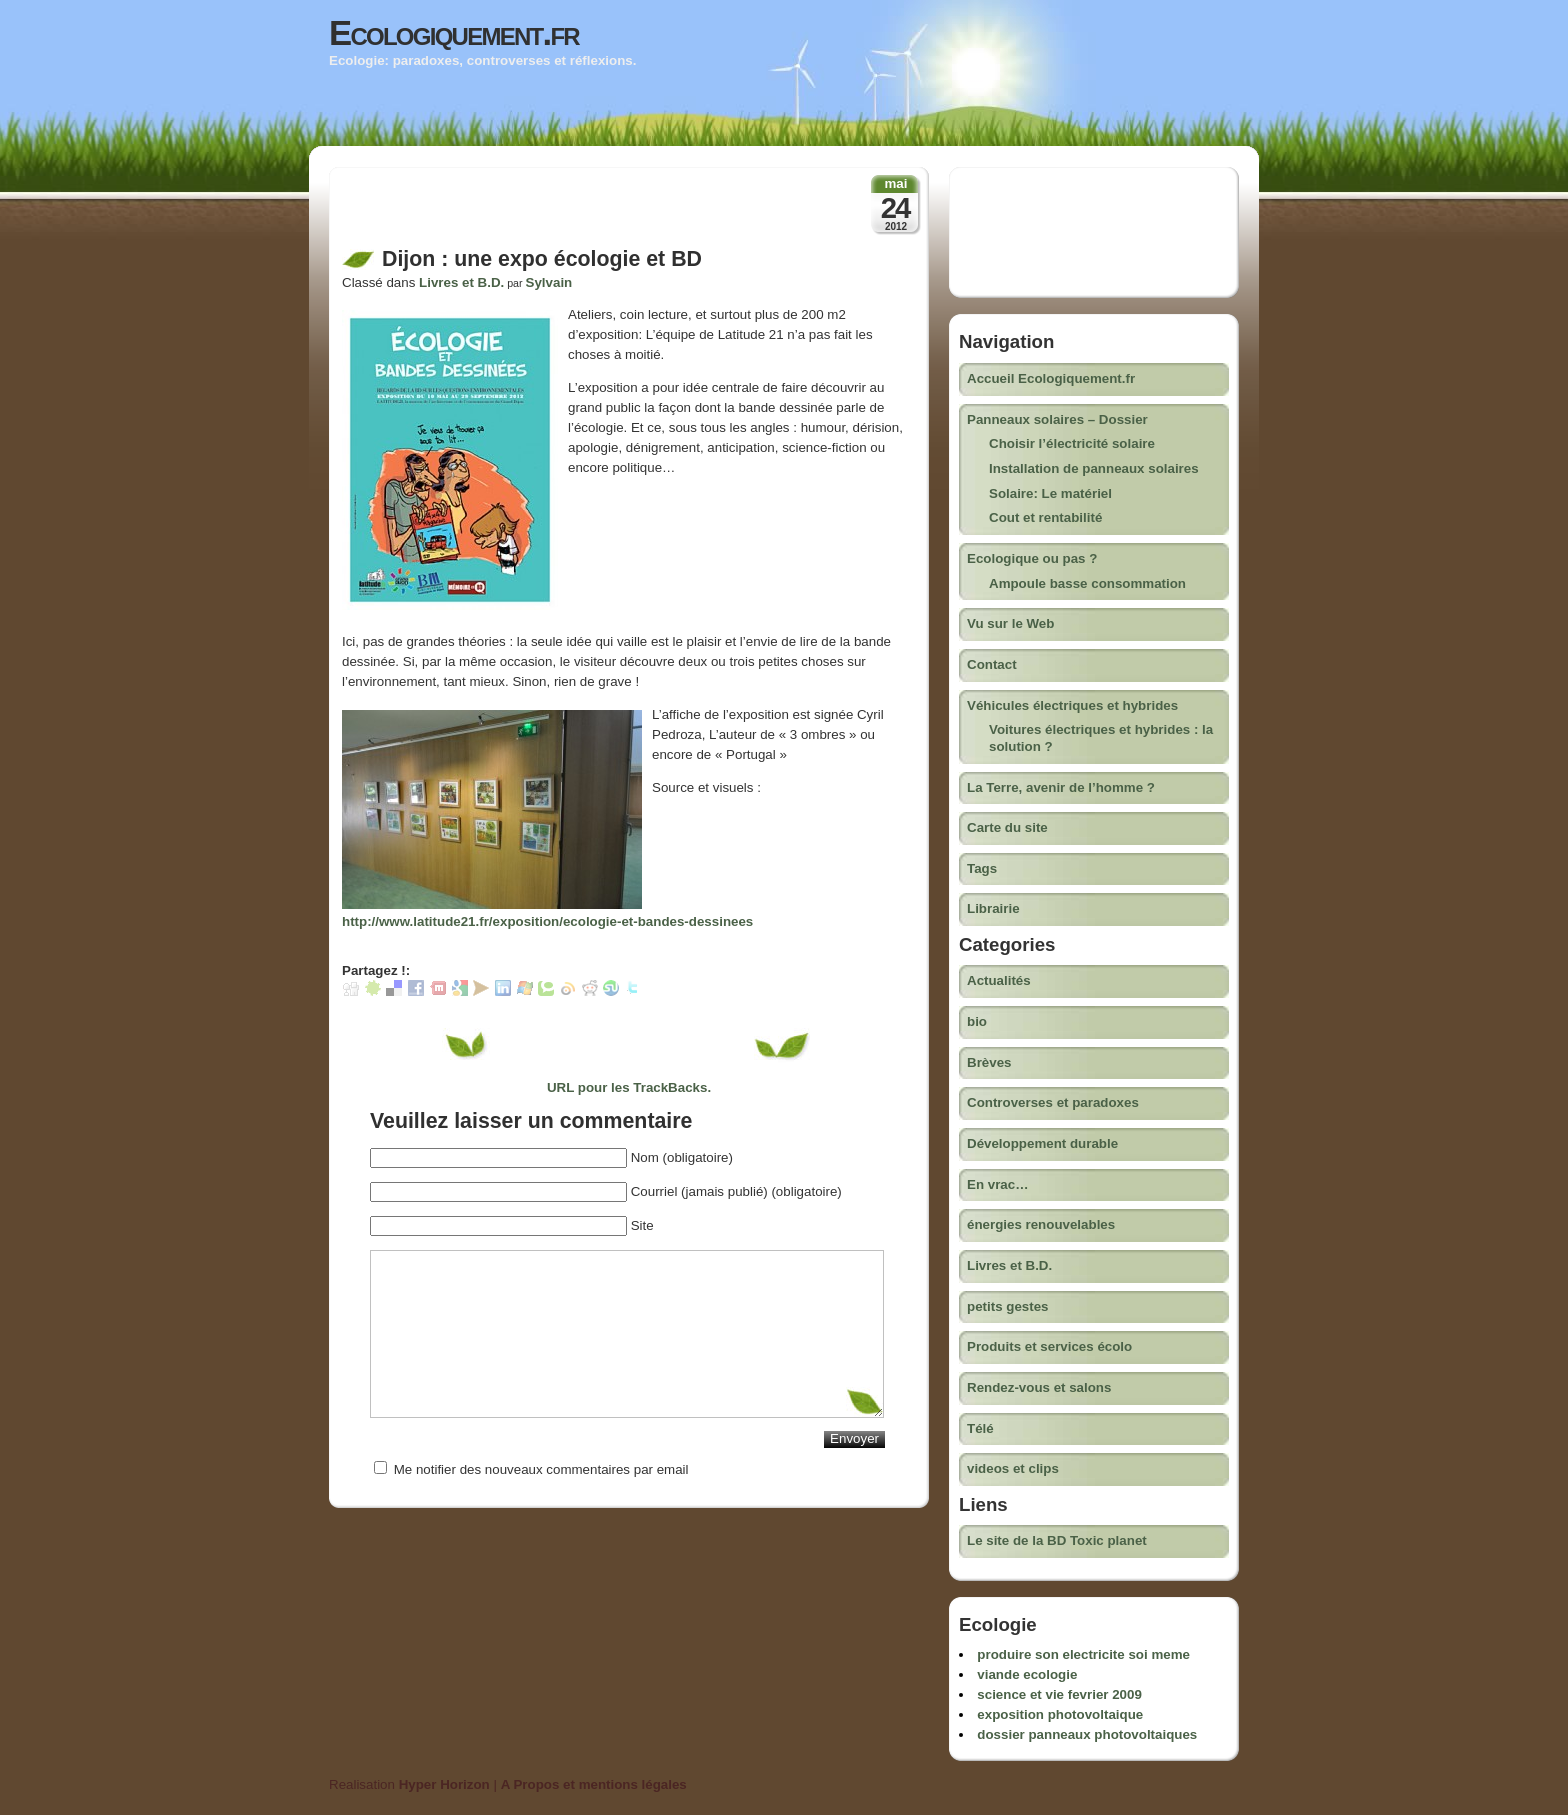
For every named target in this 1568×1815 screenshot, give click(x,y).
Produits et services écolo (1049, 1346)
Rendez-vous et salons (1039, 1387)
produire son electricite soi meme (1083, 1654)
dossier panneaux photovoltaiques (1087, 1734)
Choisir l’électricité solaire (1072, 443)
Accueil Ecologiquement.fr (1051, 378)
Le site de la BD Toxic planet (1057, 1540)
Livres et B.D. (461, 282)
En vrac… (998, 1184)
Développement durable (1042, 1143)
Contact (992, 664)
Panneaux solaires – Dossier (1057, 419)
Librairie (993, 908)
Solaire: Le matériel (1050, 493)
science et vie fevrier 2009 (1059, 1694)
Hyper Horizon (444, 1784)
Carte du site (1007, 827)
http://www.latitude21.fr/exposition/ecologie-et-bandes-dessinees (547, 921)
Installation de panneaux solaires (1094, 468)
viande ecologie (1027, 1674)
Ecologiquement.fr (454, 33)
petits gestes (1007, 1306)
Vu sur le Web (1010, 623)
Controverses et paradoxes (1053, 1102)
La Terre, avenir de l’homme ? (1061, 787)
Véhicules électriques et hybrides (1072, 705)
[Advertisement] (576, 213)
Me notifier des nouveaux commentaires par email (541, 1469)
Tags (982, 868)
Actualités (999, 980)
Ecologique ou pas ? (1032, 558)
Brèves (989, 1062)
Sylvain (549, 282)
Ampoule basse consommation (1087, 583)
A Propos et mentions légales (594, 1784)
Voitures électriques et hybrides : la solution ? (1101, 738)
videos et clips (1013, 1468)
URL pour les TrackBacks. (629, 1087)
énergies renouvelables (1041, 1224)
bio (977, 1021)
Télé (980, 1428)
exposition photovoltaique (1060, 1714)
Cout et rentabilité (1045, 517)
